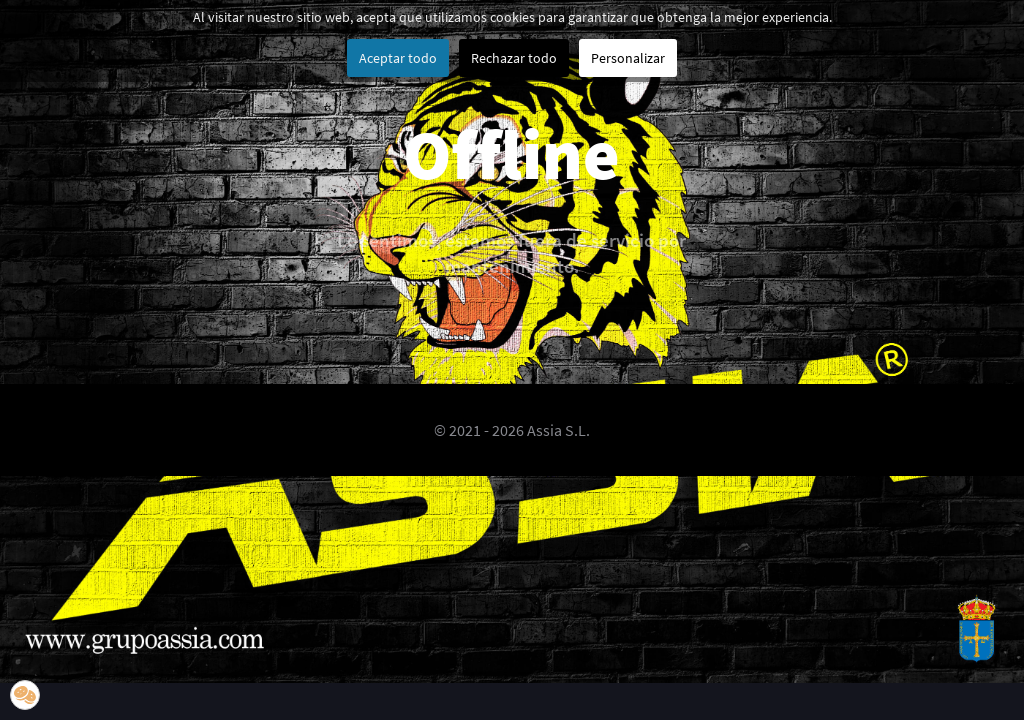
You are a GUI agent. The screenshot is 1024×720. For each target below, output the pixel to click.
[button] (25, 695)
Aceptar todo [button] (398, 58)
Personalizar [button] (628, 58)
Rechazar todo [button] (514, 58)
